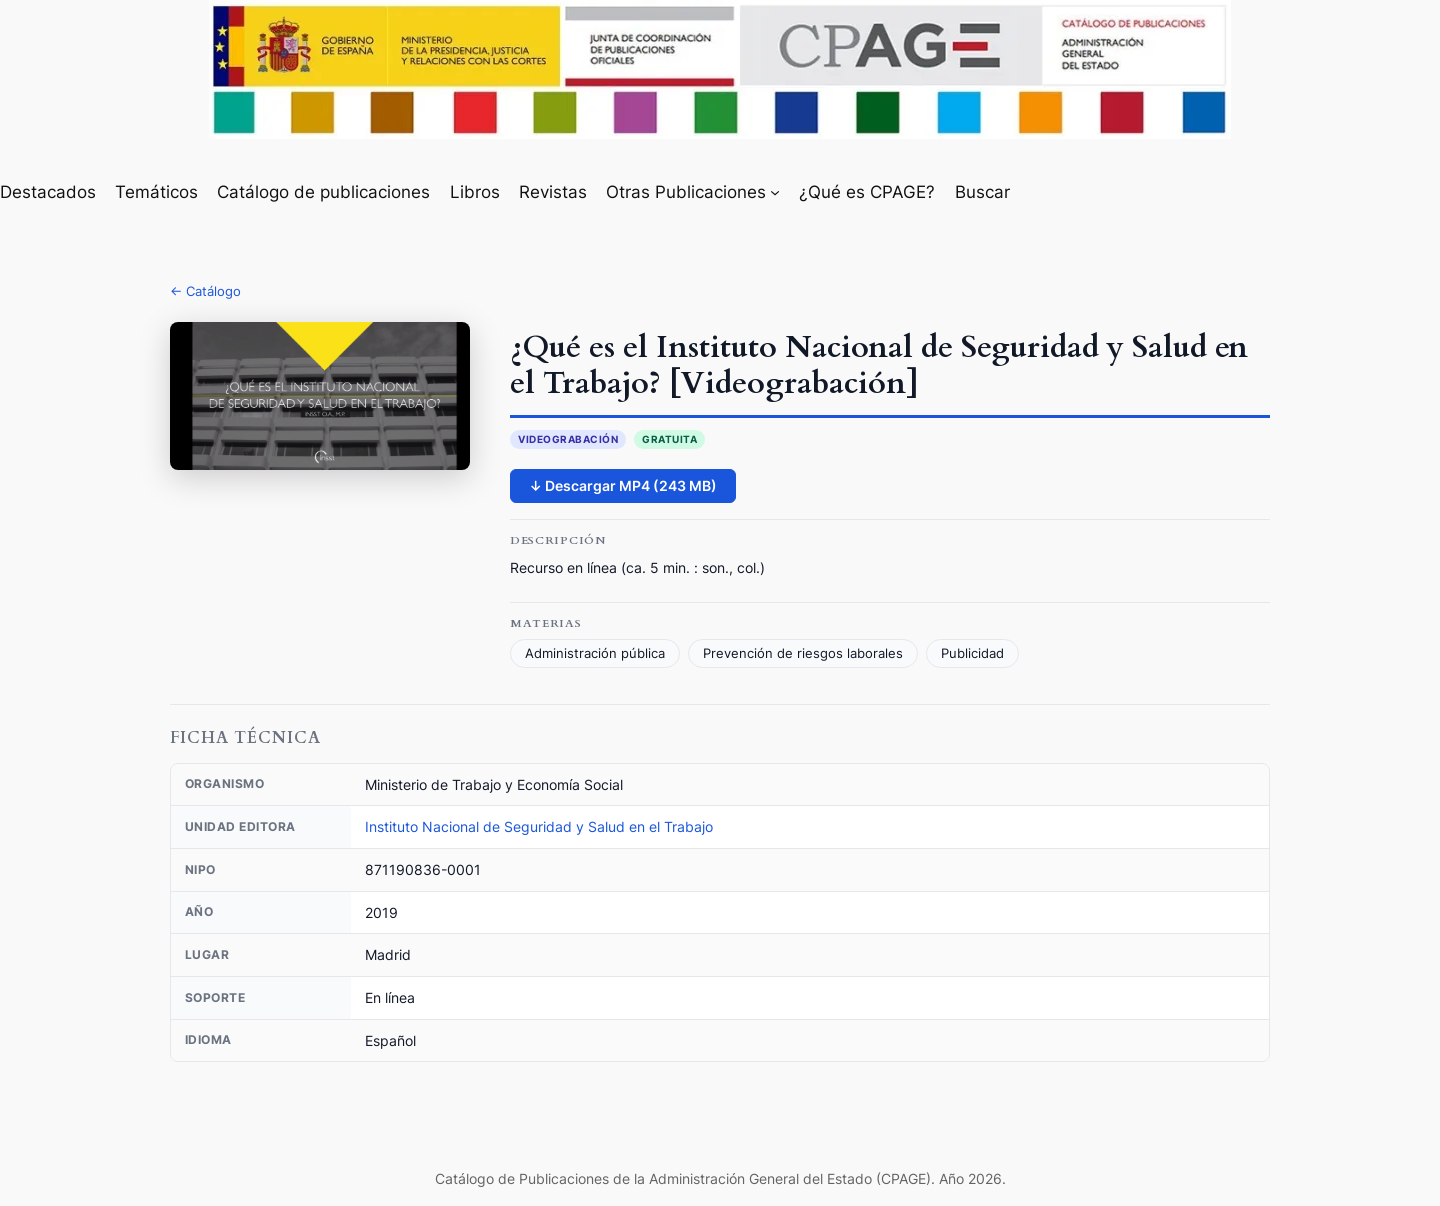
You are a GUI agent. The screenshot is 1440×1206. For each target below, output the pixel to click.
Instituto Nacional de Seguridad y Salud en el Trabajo (539, 826)
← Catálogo (205, 291)
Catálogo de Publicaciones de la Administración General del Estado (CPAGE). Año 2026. (720, 1178)
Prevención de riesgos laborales (803, 653)
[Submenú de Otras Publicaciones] (775, 192)
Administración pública (595, 653)
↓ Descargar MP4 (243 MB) (623, 485)
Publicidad (972, 653)
